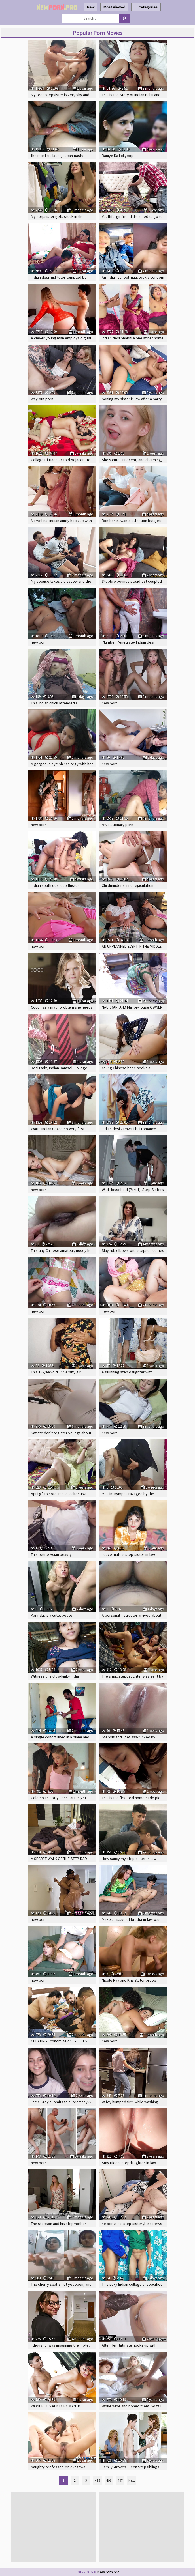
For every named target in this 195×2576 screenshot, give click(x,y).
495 (97, 2480)
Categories (146, 7)
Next (131, 2480)
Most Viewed (114, 7)
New (90, 7)
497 (120, 2480)
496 (108, 2480)
